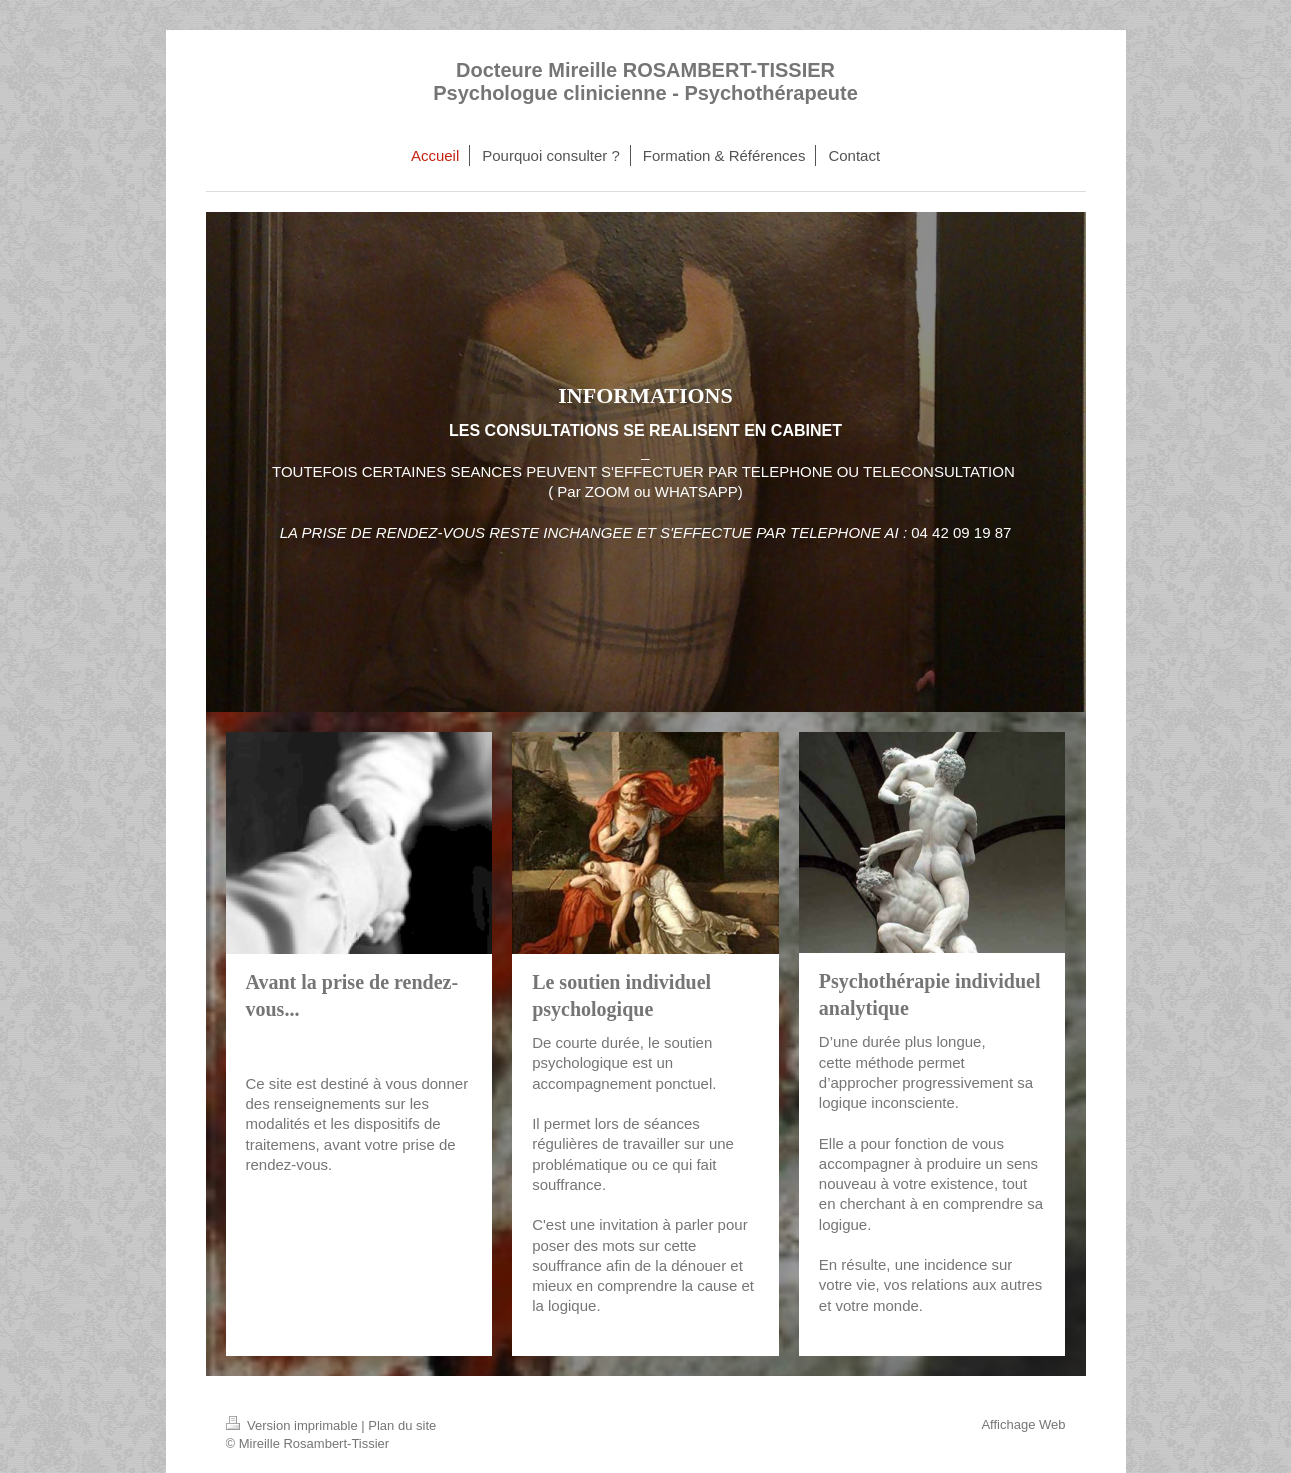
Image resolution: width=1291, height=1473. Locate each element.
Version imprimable (294, 1425)
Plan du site (402, 1425)
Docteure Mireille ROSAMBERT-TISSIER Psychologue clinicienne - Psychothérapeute (645, 81)
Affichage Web (1023, 1424)
